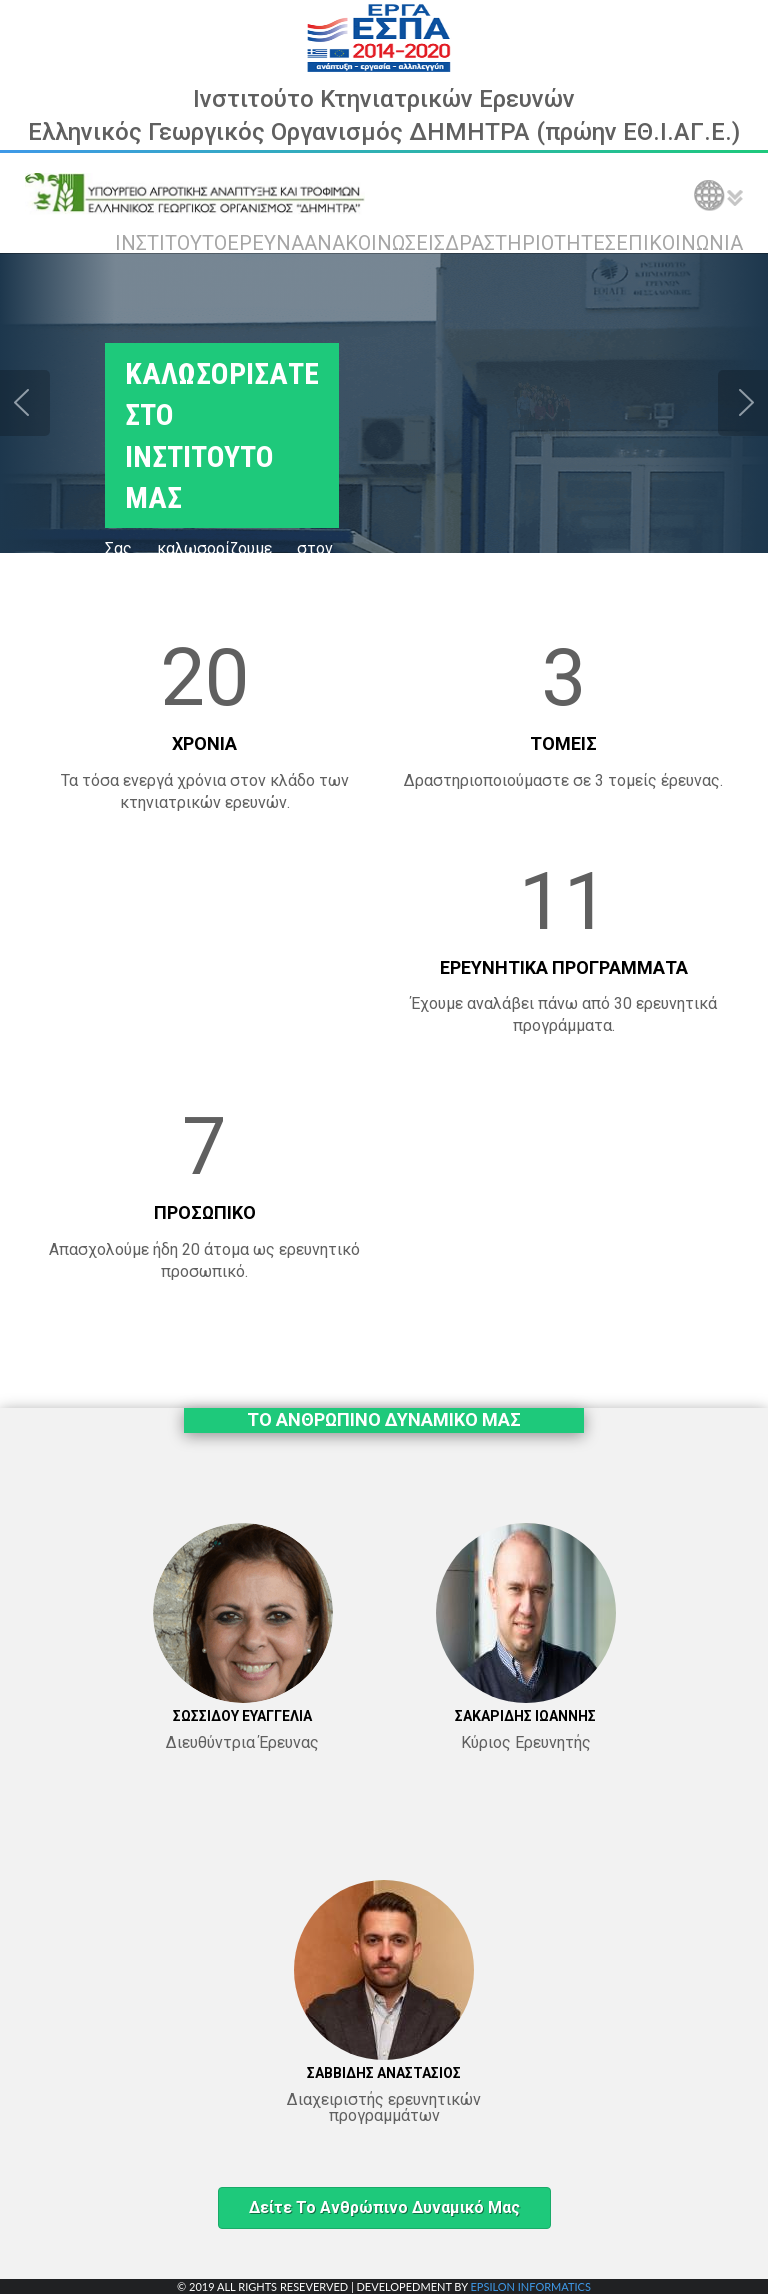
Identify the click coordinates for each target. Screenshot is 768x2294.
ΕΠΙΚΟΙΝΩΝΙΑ (679, 243)
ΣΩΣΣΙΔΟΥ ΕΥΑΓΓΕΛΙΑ (242, 1716)
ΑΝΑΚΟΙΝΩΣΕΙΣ (374, 243)
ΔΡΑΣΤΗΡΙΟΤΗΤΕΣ (530, 243)
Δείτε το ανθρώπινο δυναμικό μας (384, 2207)
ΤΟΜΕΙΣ (563, 743)
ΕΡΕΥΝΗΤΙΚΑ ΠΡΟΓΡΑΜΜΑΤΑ (564, 967)
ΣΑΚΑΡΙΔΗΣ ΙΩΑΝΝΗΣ (525, 1716)
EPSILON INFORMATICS (530, 2286)
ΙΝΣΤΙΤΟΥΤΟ (171, 243)
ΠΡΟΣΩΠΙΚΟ (205, 1212)
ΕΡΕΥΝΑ (265, 243)
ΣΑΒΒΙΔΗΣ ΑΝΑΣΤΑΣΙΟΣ (384, 2073)
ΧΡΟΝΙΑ (204, 743)
